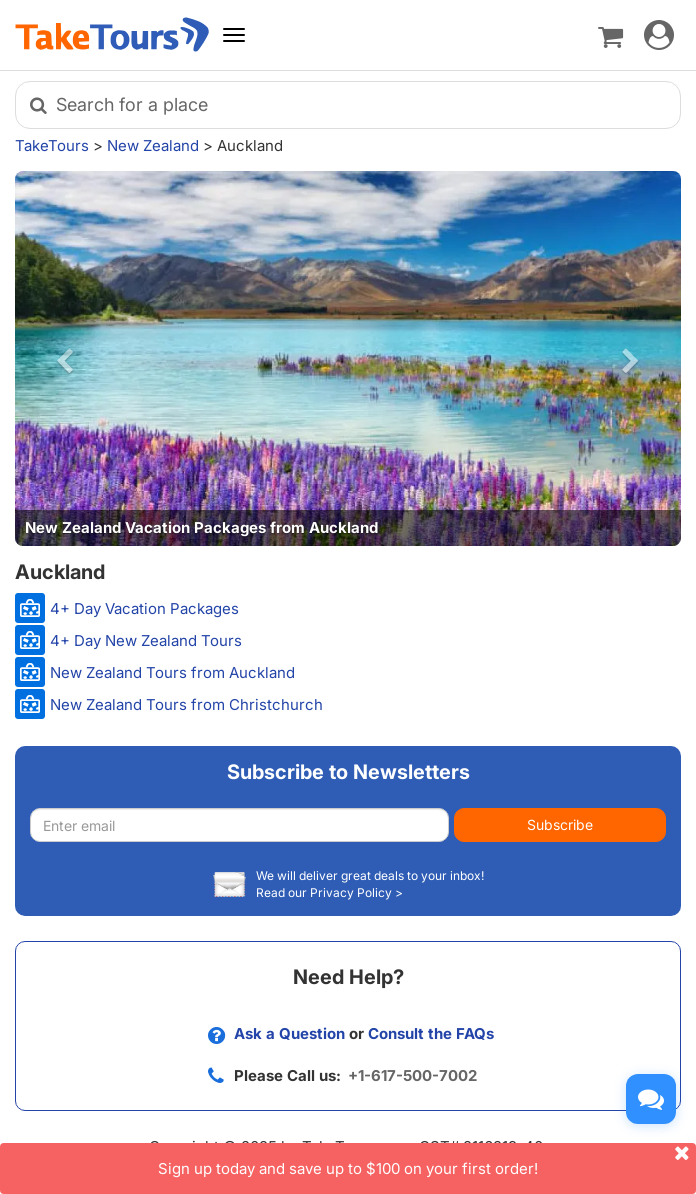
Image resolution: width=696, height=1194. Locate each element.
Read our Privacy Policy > (329, 892)
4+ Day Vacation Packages (144, 608)
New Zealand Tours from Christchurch (186, 704)
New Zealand (153, 145)
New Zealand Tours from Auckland (172, 672)
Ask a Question (289, 1033)
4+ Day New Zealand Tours (146, 640)
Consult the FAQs (431, 1033)
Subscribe (560, 824)
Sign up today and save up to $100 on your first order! (427, 1160)
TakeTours (52, 145)
